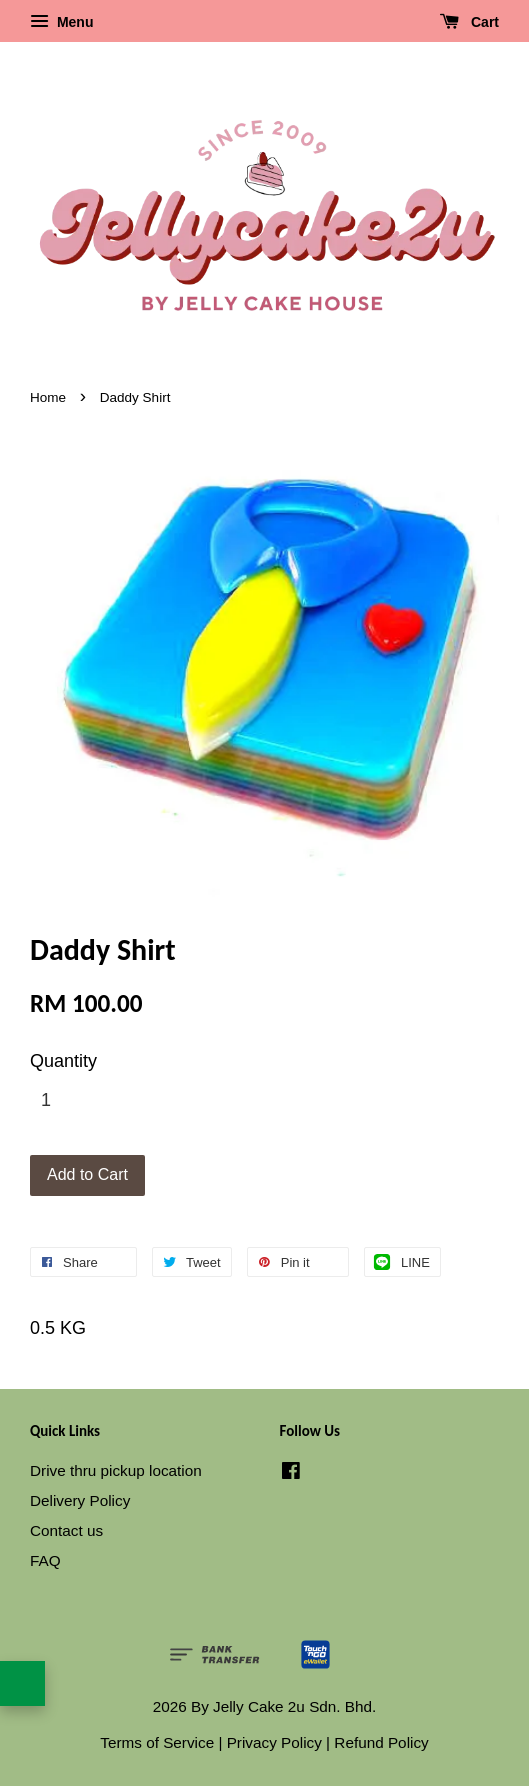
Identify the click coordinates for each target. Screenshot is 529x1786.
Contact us (66, 1530)
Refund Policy (381, 1742)
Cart (469, 22)
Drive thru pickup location (116, 1470)
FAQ (45, 1560)
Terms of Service (157, 1742)
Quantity (63, 1061)
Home (48, 397)
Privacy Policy (274, 1742)
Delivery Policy (80, 1500)
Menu (61, 22)
